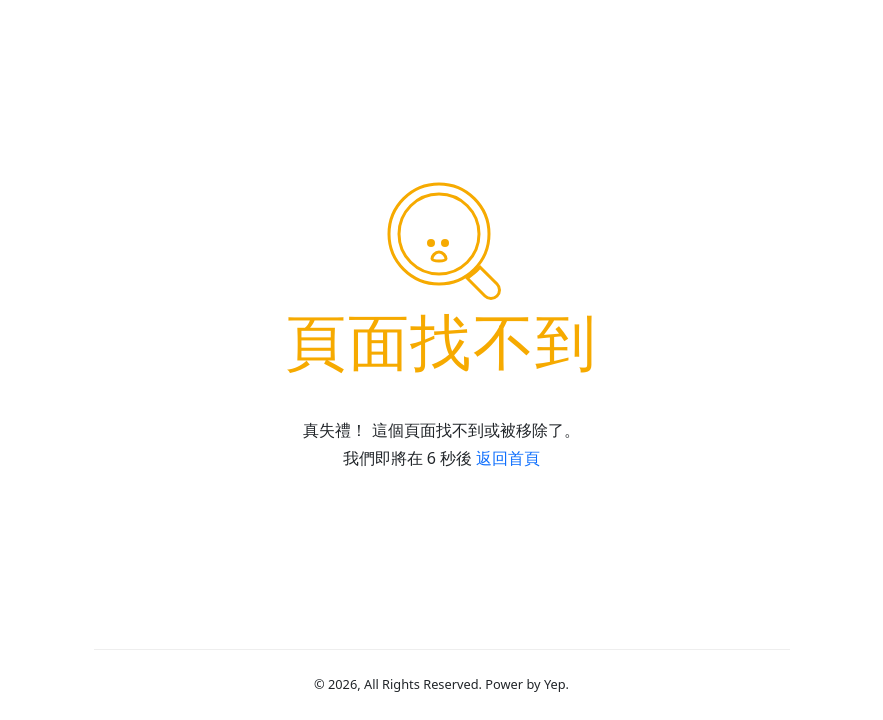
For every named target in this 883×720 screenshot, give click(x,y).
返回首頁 (508, 458)
